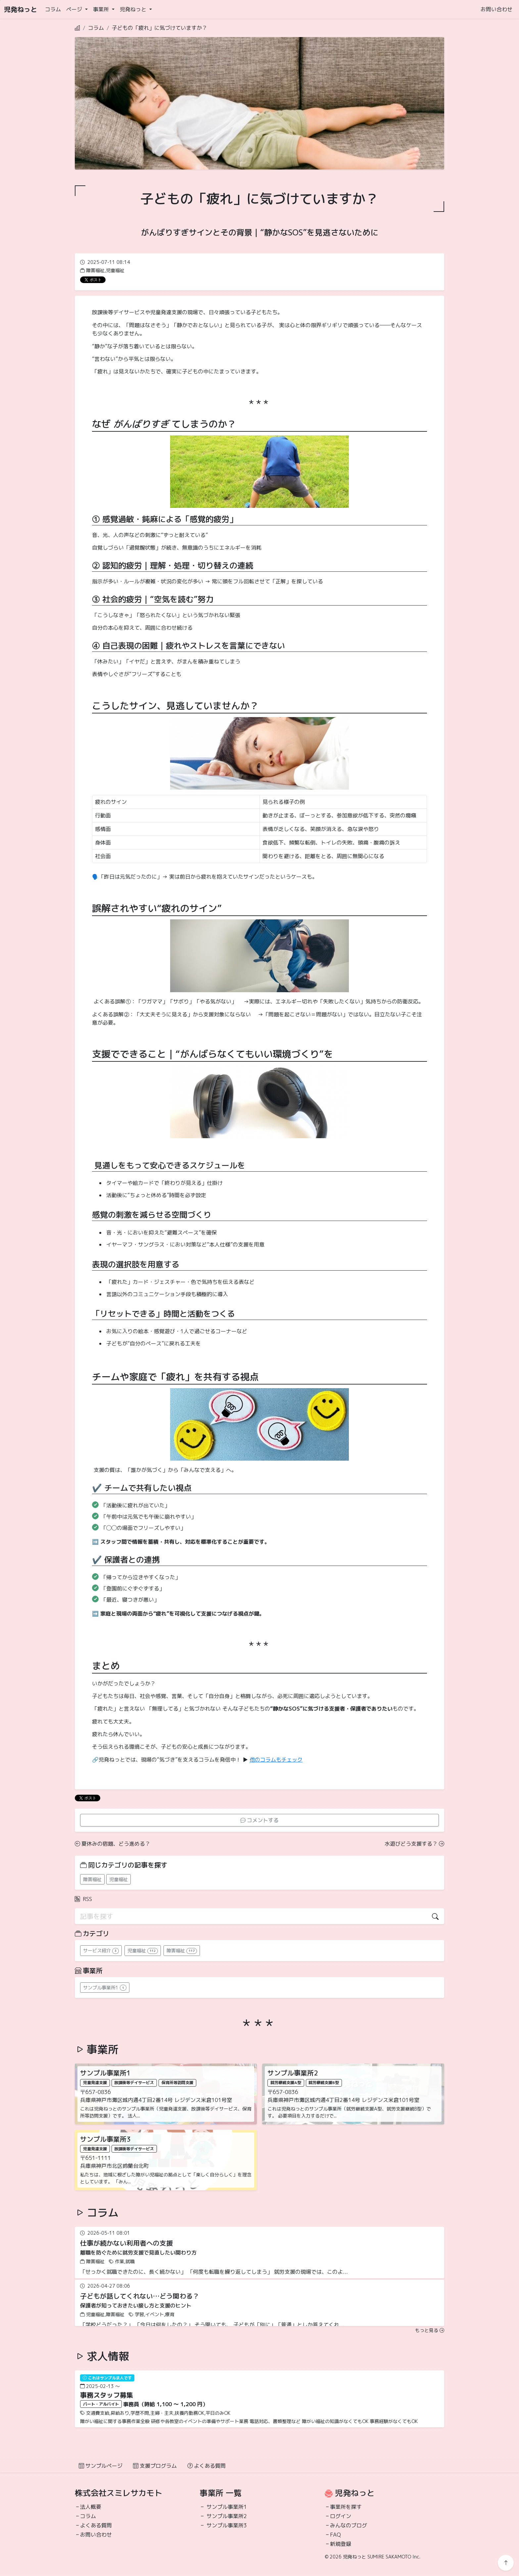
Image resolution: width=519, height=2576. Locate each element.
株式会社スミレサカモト (118, 2493)
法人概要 (90, 2506)
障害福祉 (92, 1879)
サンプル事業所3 (227, 2525)
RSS (83, 1899)
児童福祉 (118, 1879)
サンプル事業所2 (227, 2516)
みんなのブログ (348, 2525)
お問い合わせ (496, 9)
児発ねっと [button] (134, 9)
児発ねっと (20, 9)
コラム (53, 9)
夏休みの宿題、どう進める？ (112, 1843)
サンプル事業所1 (227, 2506)
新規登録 (340, 2544)
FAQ (335, 2534)
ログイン (340, 2516)
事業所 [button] (102, 9)
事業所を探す (346, 2506)
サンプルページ (100, 2465)
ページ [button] (75, 9)
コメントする (259, 1820)
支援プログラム (155, 2465)
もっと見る (429, 2330)
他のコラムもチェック (276, 1759)
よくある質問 (206, 2465)
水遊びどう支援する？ (414, 1843)
